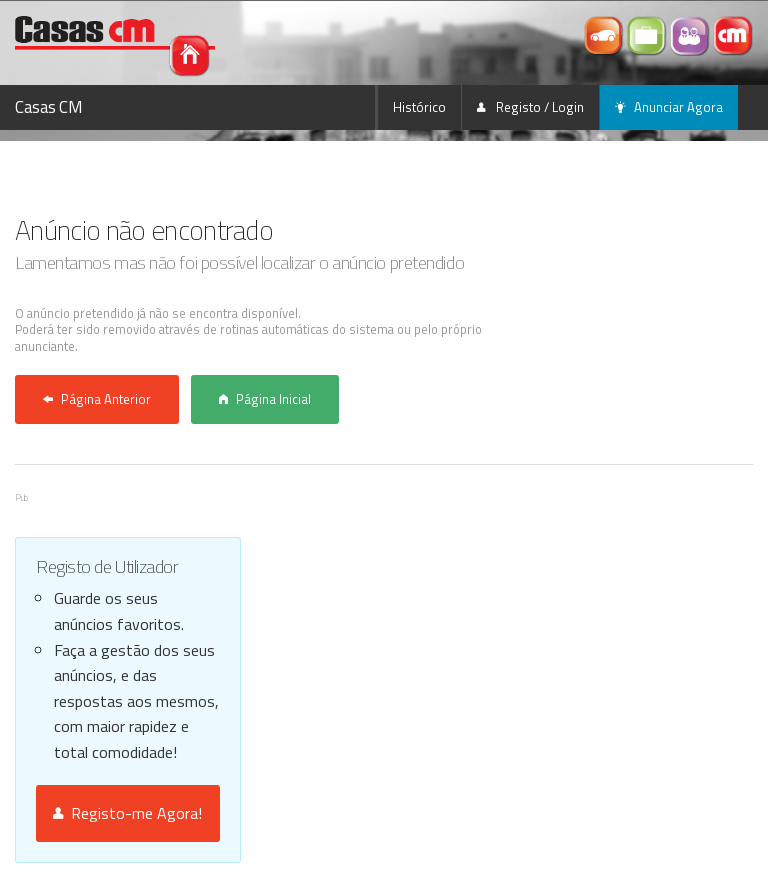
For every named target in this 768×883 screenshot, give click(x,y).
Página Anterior (97, 399)
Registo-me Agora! (127, 813)
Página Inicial (265, 399)
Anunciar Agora (669, 107)
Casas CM (49, 107)
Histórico (419, 107)
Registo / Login (530, 107)
